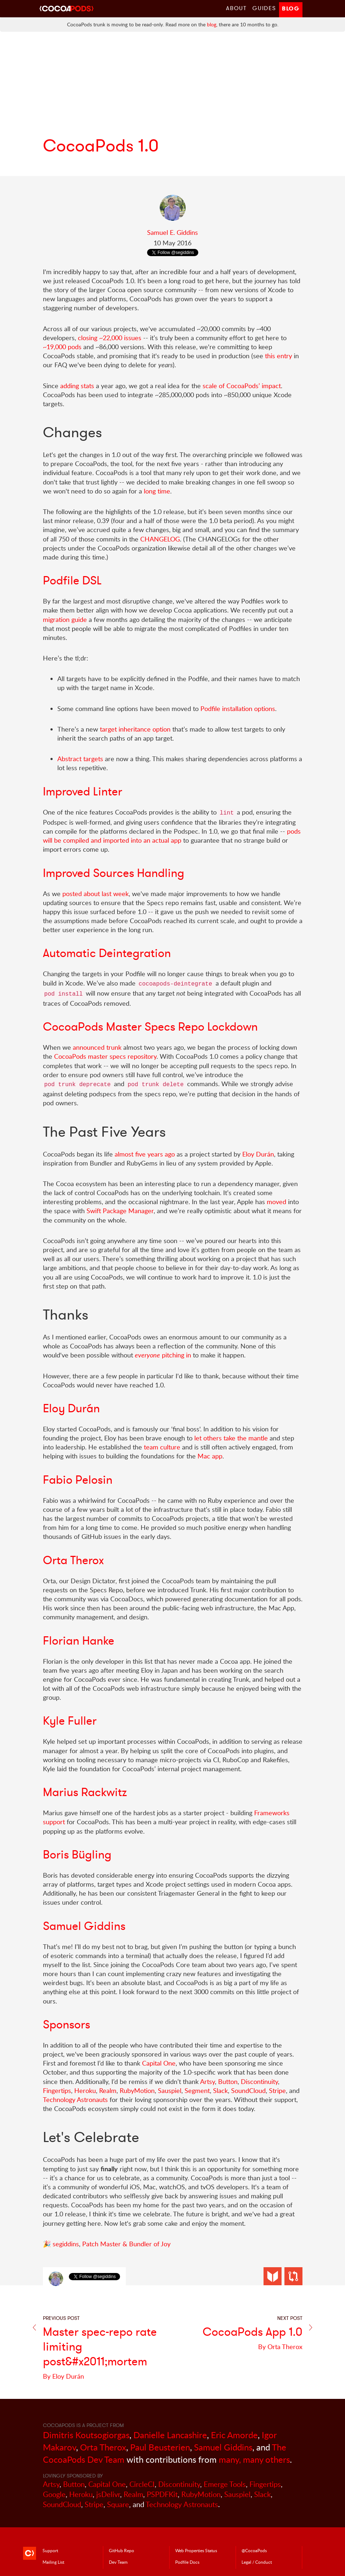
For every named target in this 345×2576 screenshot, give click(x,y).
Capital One (159, 2063)
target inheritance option (135, 729)
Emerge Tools (225, 2484)
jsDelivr (108, 2494)
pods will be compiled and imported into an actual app (172, 835)
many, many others (254, 2459)
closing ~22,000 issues (109, 337)
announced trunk (97, 1047)
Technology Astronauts (75, 2099)
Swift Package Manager (120, 1210)
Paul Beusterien (160, 2447)
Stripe (277, 2090)
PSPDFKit (162, 2494)
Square (118, 2504)
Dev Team (118, 2562)
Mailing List (53, 2562)
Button (228, 2081)
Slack (220, 2090)
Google (54, 2494)
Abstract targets (80, 758)
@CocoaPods (254, 2550)
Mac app (210, 1456)
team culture (162, 1447)
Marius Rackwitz (85, 1792)
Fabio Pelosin (77, 1480)
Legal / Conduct (257, 2562)
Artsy (207, 2081)
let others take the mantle (231, 1438)
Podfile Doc (187, 2562)
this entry (278, 355)
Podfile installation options (237, 708)
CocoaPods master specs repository (105, 1056)
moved (276, 1201)
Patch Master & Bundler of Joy (126, 2243)
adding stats (77, 385)
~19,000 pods (62, 346)
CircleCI (142, 2484)
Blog (290, 8)
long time (157, 491)
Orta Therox (73, 1560)
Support (50, 2550)
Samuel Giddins (84, 1926)
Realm (107, 2090)
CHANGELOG (160, 539)
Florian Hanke (78, 1640)
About (236, 8)
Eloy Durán (258, 1154)
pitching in (163, 1355)
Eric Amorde (234, 2435)
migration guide (65, 619)
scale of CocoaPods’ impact (242, 385)
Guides (264, 8)
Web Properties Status (196, 2550)
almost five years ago (145, 1154)
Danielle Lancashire (170, 2435)
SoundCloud (248, 2090)
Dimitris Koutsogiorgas (86, 2435)
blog (211, 24)
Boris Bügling (77, 1854)
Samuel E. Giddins (172, 232)
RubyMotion (137, 2090)
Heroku (85, 2090)
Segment (197, 2090)
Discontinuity (259, 2081)
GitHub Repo (121, 2550)
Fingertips (57, 2090)
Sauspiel (169, 2090)
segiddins (66, 2243)
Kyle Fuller (70, 1720)
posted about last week (95, 893)
